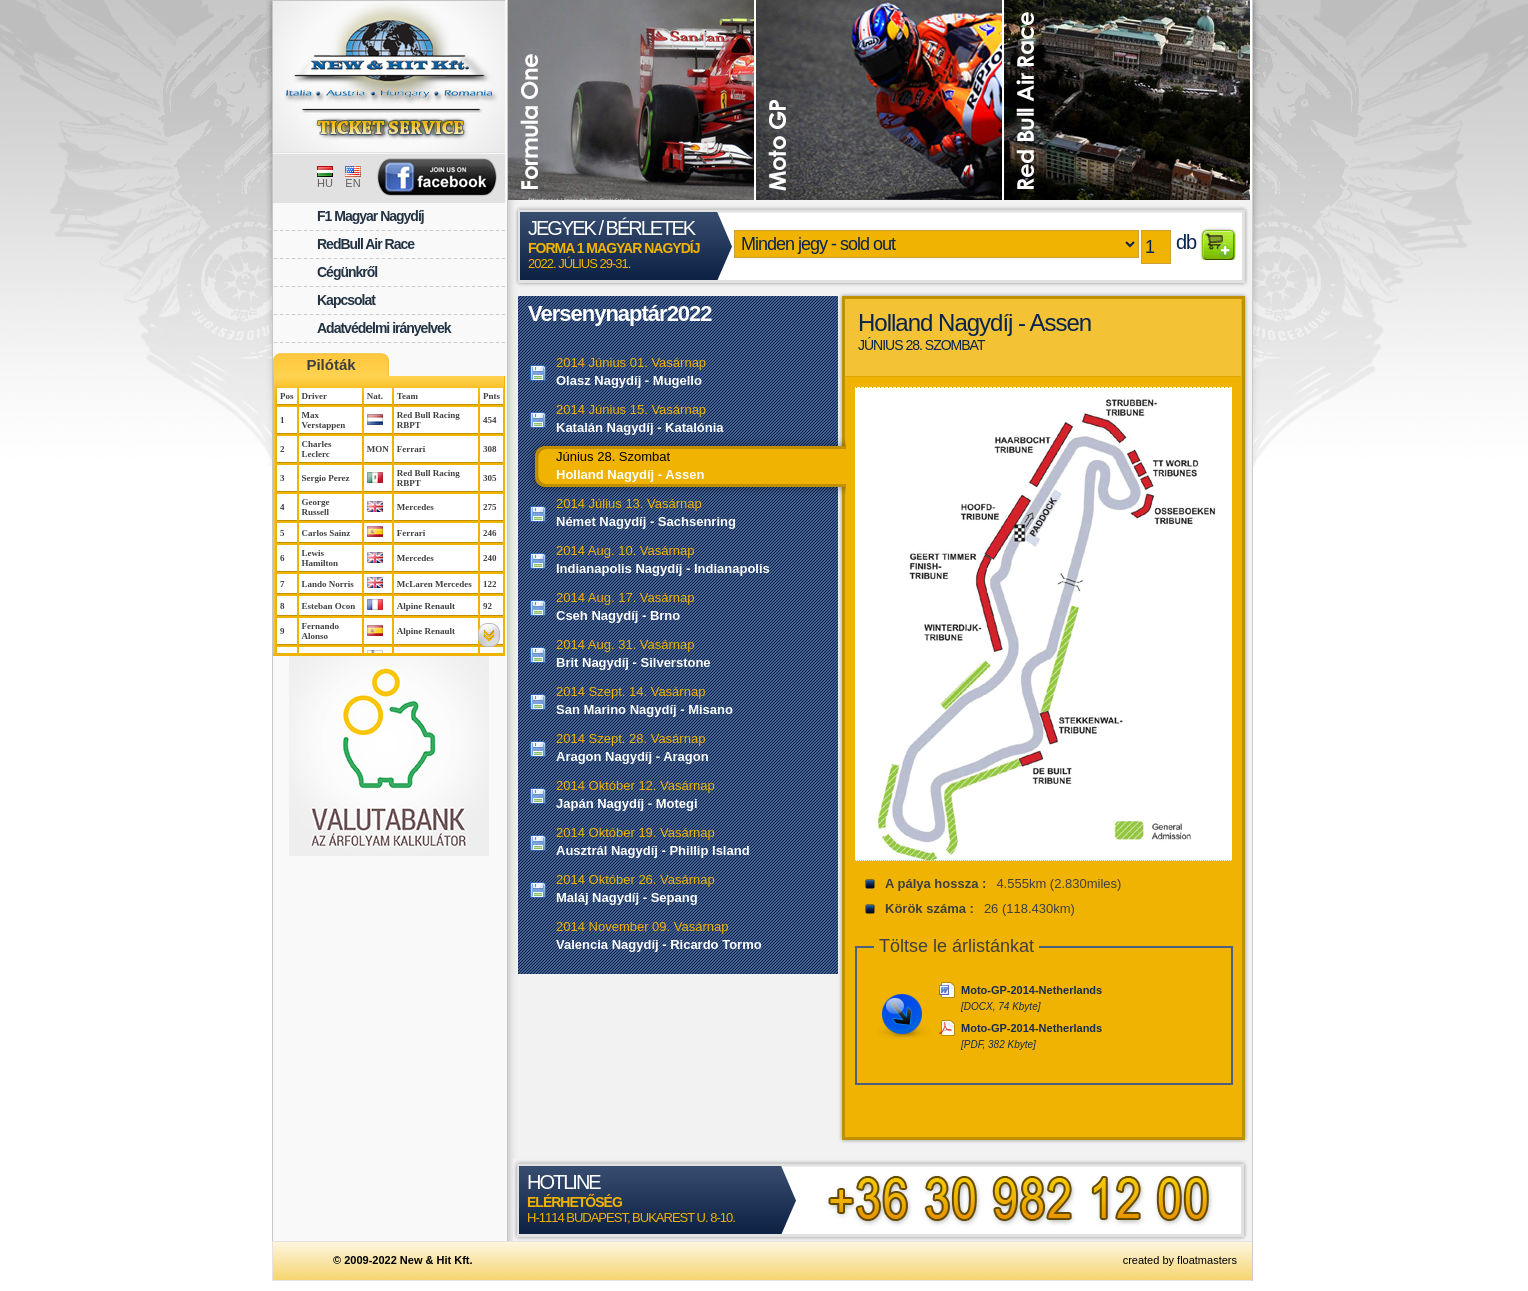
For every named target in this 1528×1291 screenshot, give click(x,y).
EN (353, 178)
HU (325, 178)
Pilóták (330, 364)
